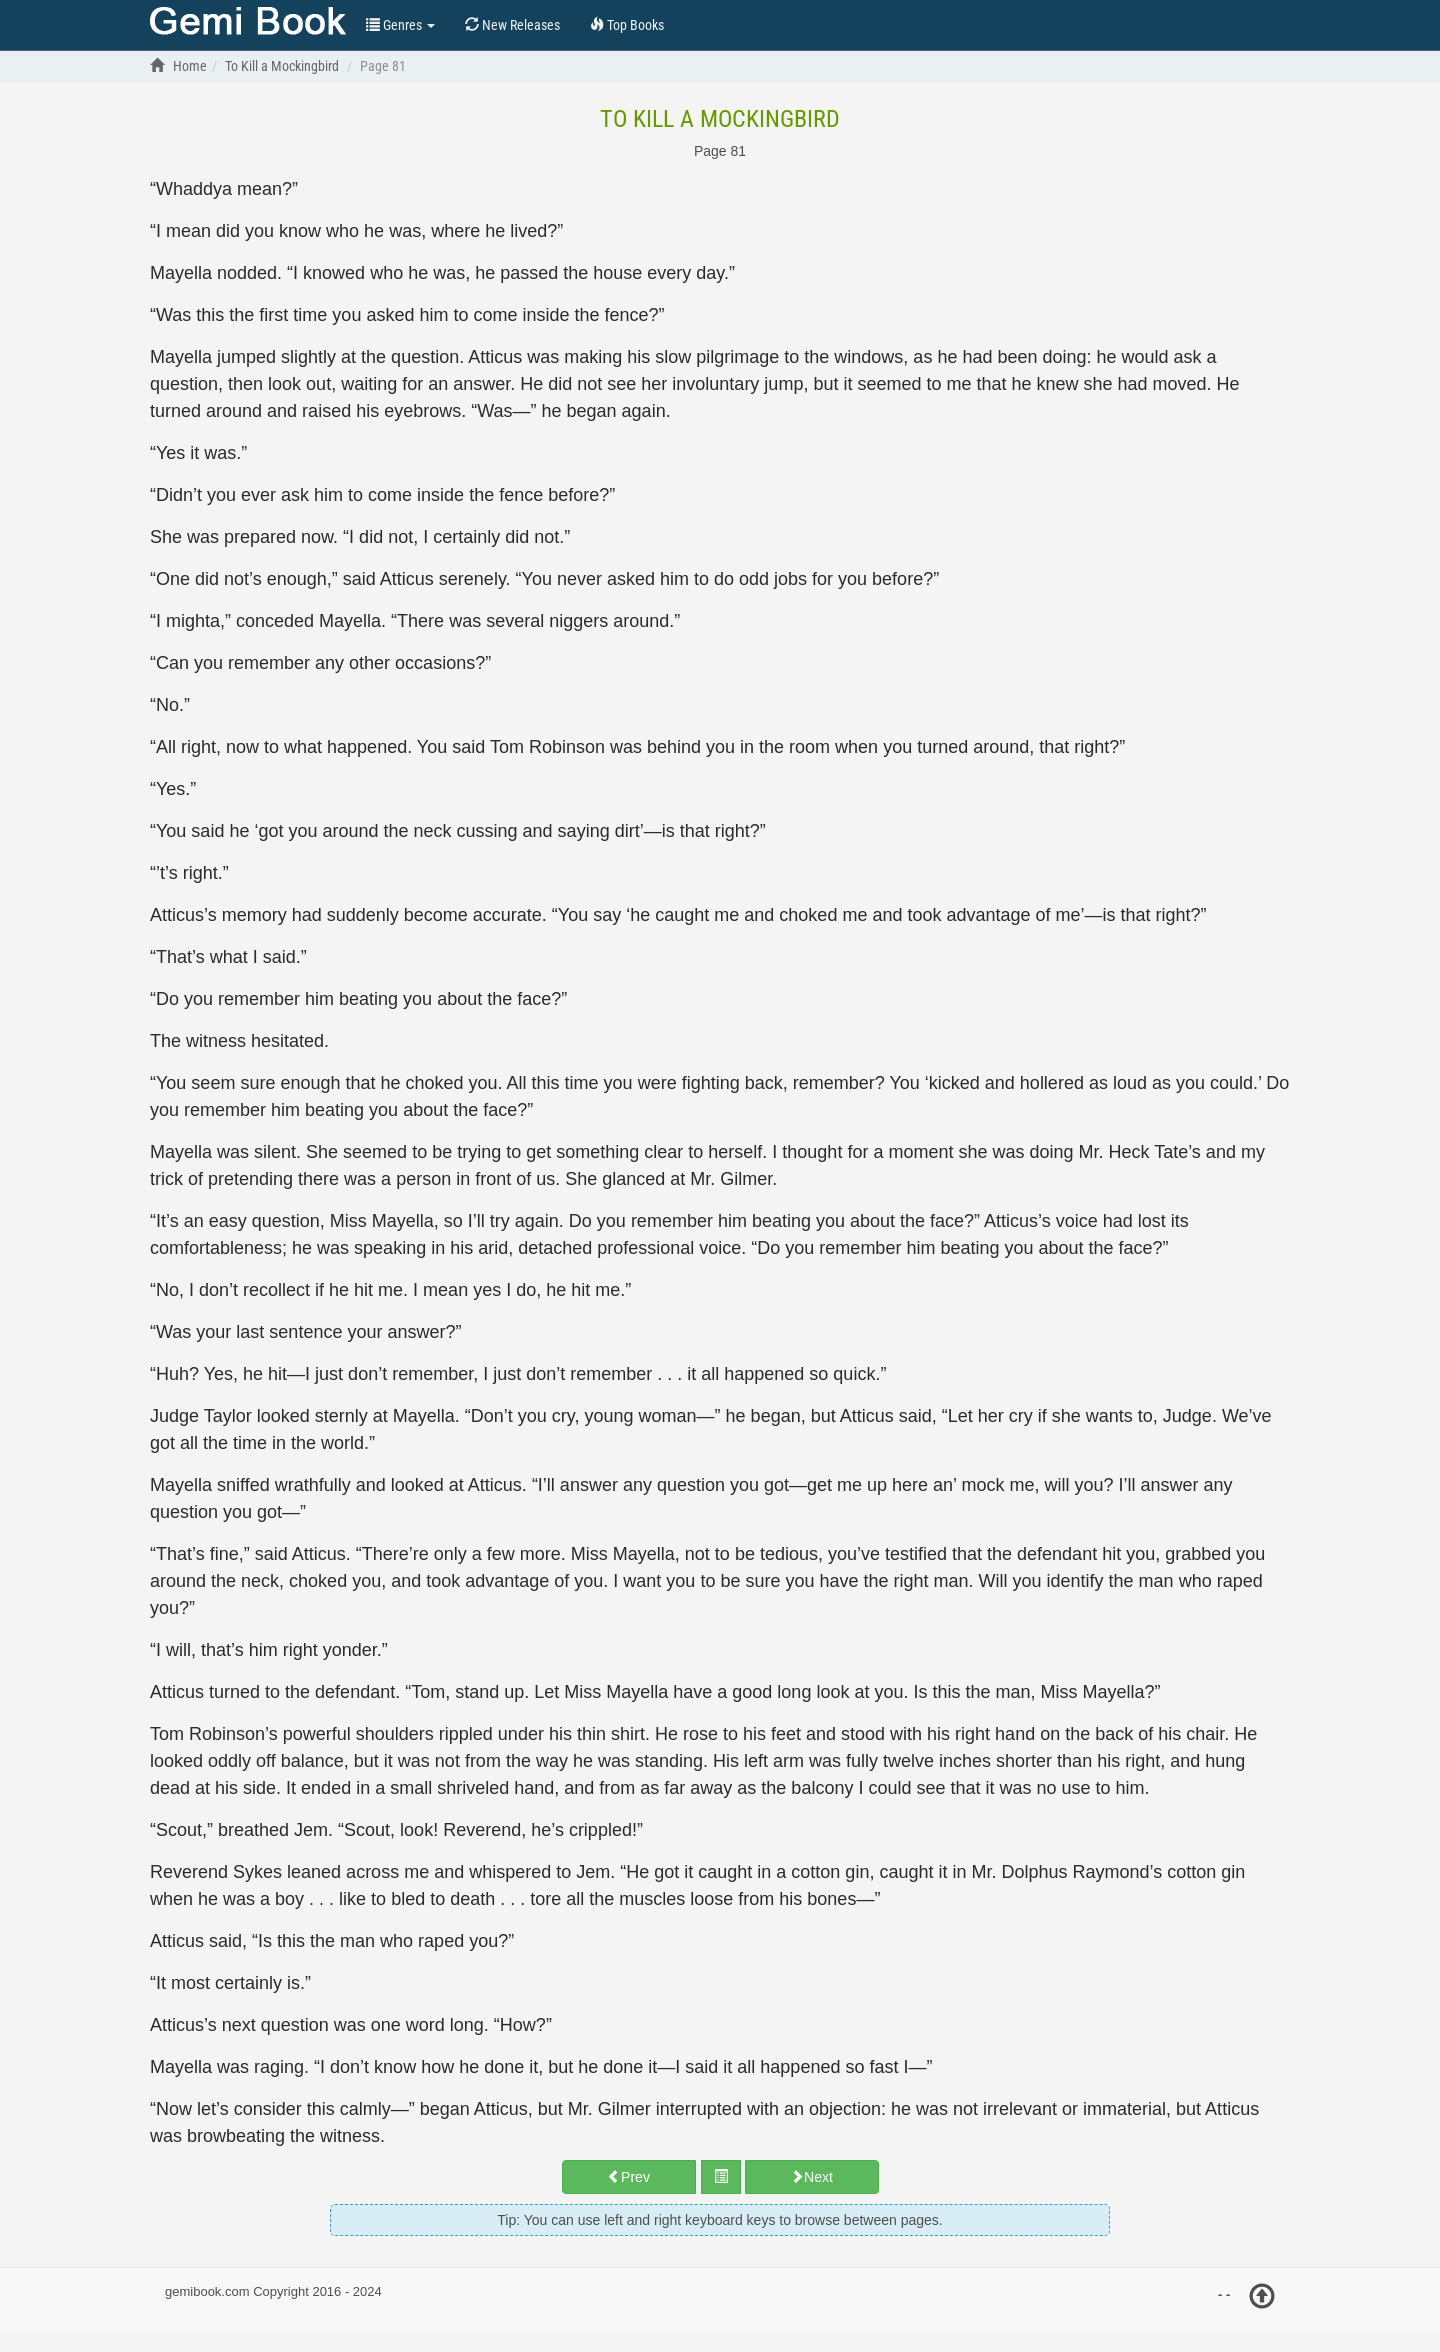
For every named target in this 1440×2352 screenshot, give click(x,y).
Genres (400, 25)
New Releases (512, 25)
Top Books (248, 23)
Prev (628, 2177)
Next (811, 2177)
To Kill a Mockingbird (720, 119)
